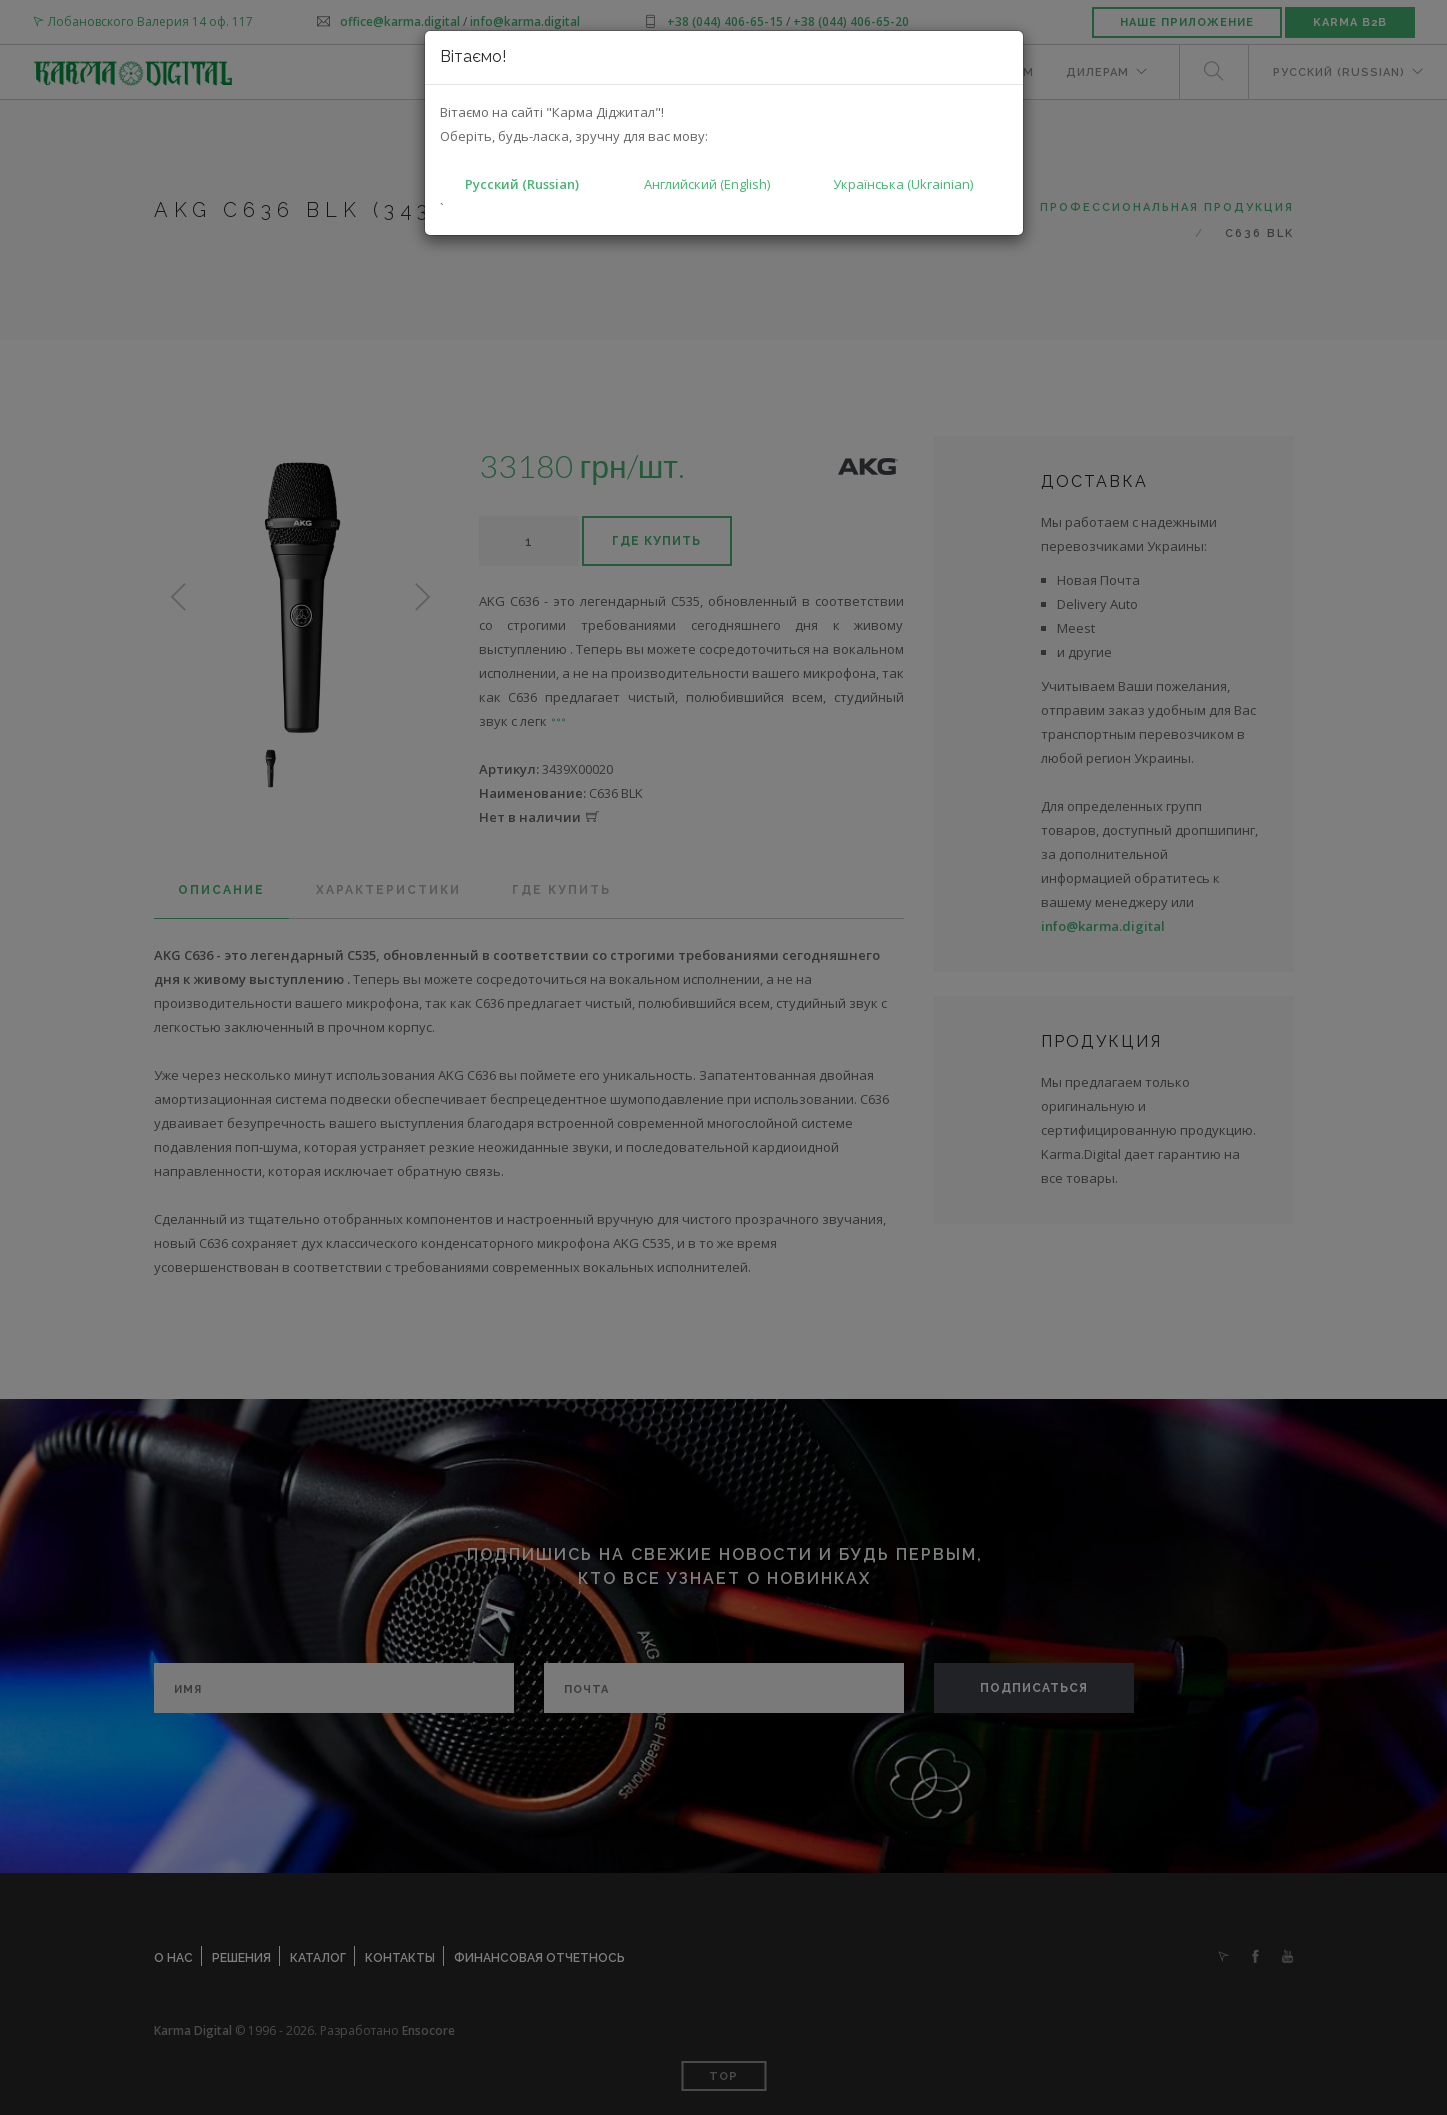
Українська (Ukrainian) (903, 184)
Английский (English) (707, 184)
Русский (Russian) (522, 184)
